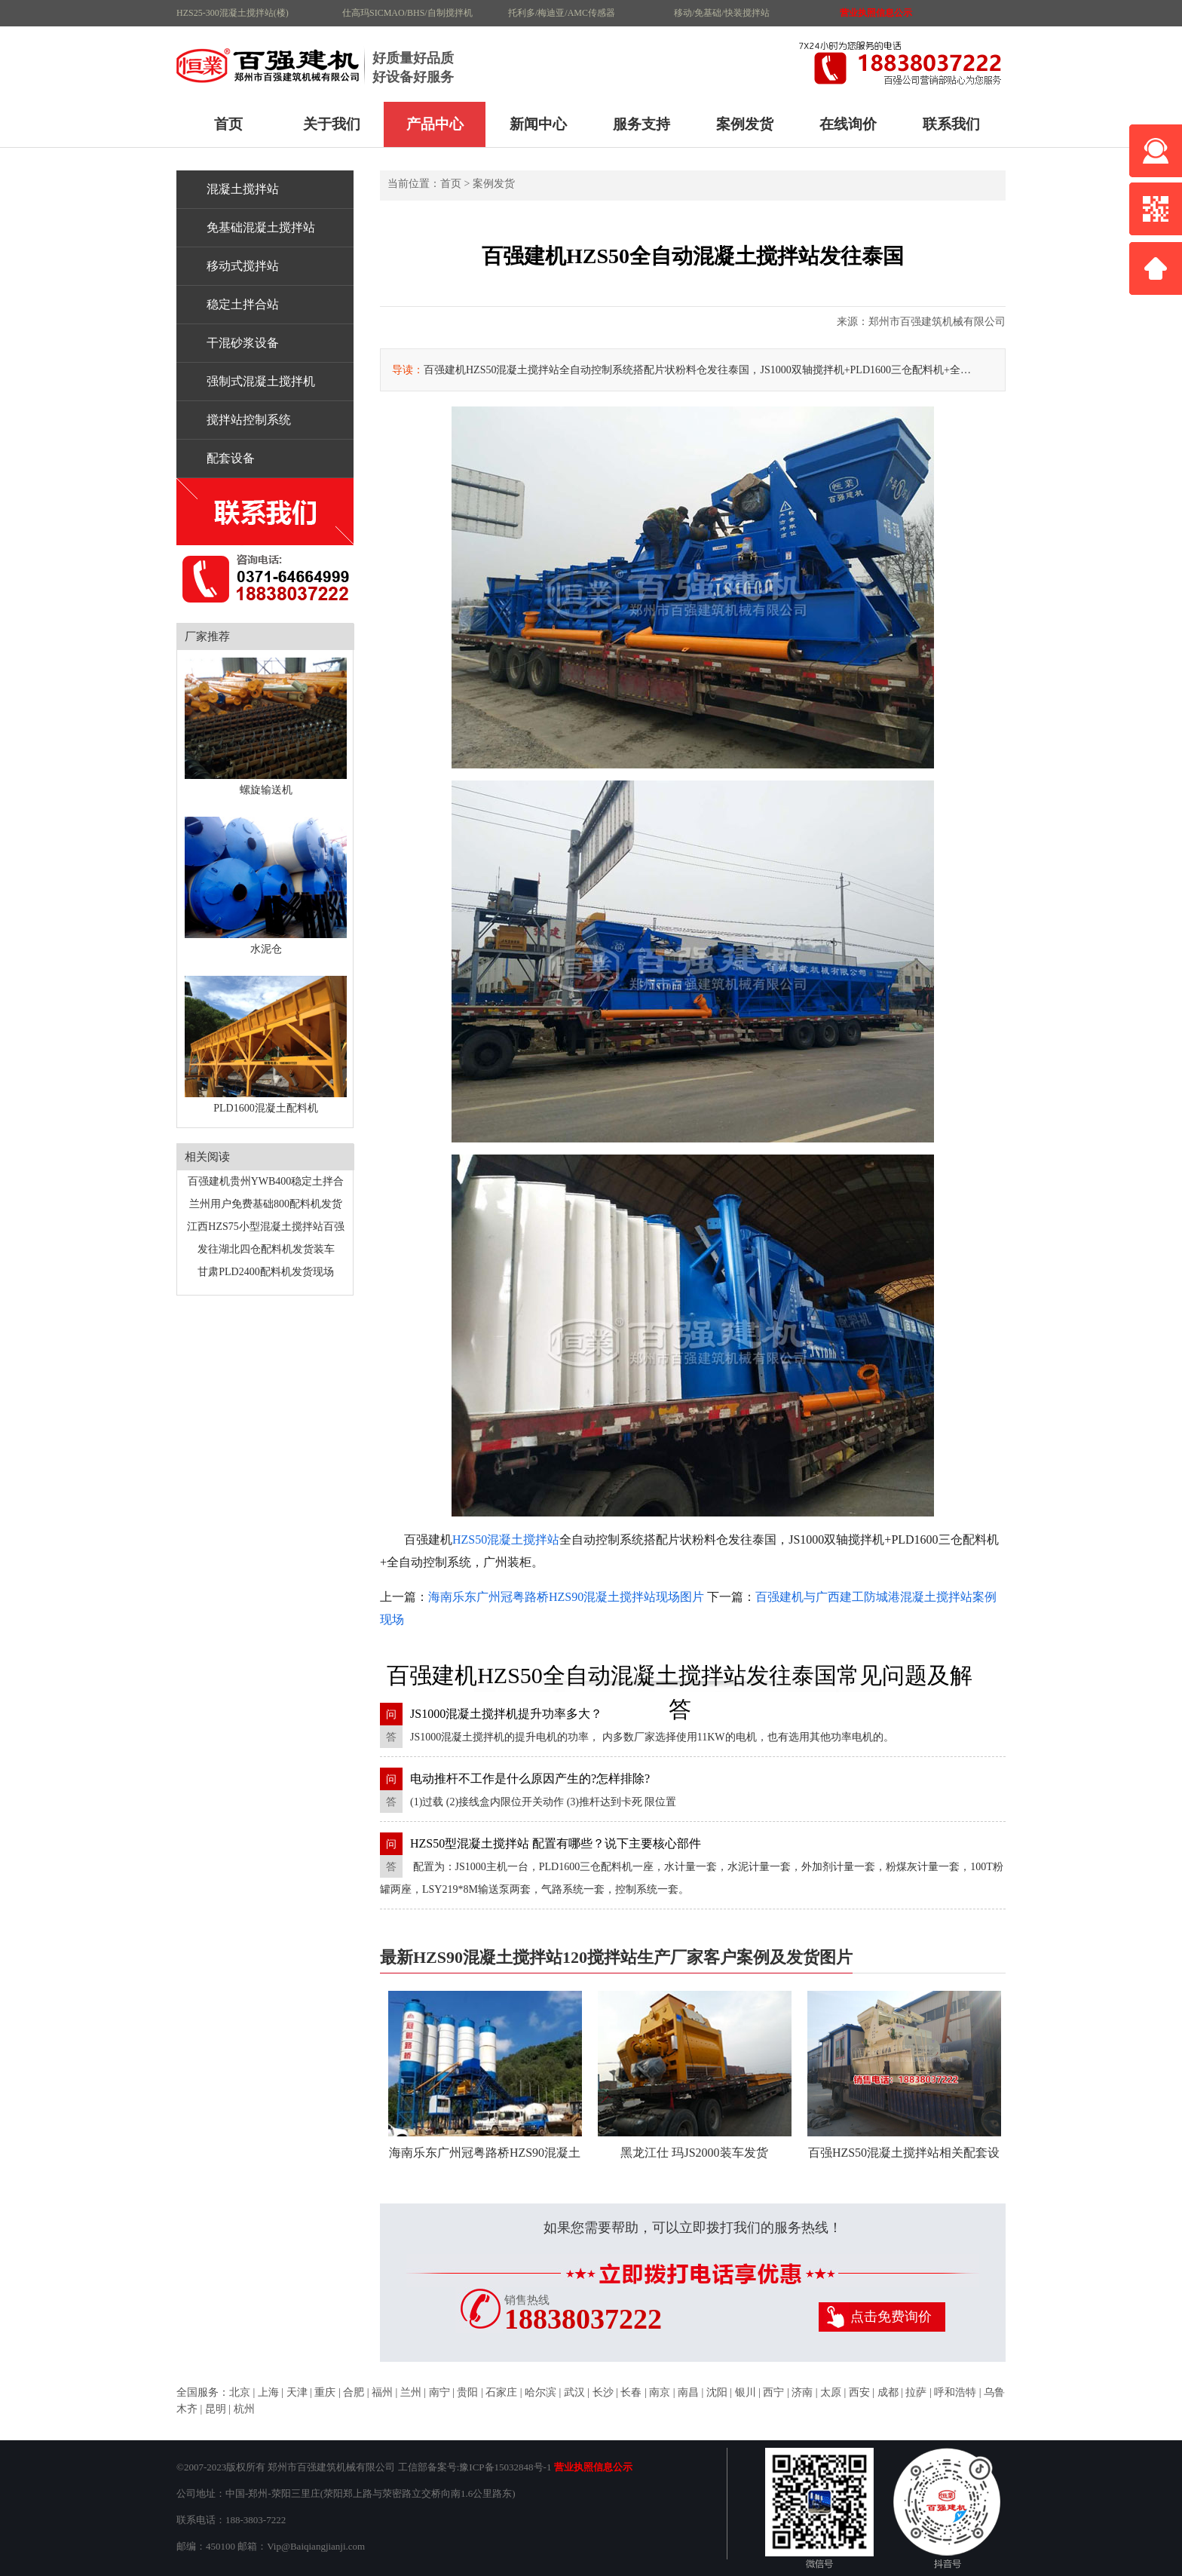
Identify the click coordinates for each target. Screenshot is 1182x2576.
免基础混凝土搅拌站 (261, 227)
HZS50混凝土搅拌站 (505, 1539)
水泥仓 (266, 886)
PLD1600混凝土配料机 (266, 1045)
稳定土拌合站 (243, 304)
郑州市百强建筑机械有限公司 (937, 321)
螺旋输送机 (266, 727)
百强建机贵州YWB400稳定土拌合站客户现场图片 (266, 1184)
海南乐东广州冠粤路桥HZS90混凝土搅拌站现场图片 (566, 1596)
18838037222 (583, 2319)
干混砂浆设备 (243, 342)
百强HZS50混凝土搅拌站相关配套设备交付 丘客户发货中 (904, 2085)
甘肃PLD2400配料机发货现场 (265, 1271)
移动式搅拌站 (243, 265)
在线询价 (848, 124)
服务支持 (641, 124)
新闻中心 (538, 124)
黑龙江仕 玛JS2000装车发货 (695, 2075)
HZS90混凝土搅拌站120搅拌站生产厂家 (270, 64)
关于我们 (331, 124)
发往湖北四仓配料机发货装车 (266, 1249)
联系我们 (951, 124)
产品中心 (435, 124)
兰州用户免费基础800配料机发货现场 (265, 1207)
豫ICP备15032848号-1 (505, 2467)
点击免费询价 (891, 2316)
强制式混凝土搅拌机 (261, 381)
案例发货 (744, 124)
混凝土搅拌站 (243, 188)
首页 (228, 124)
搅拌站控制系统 (249, 419)
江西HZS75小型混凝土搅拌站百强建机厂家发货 (265, 1229)
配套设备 (231, 458)
